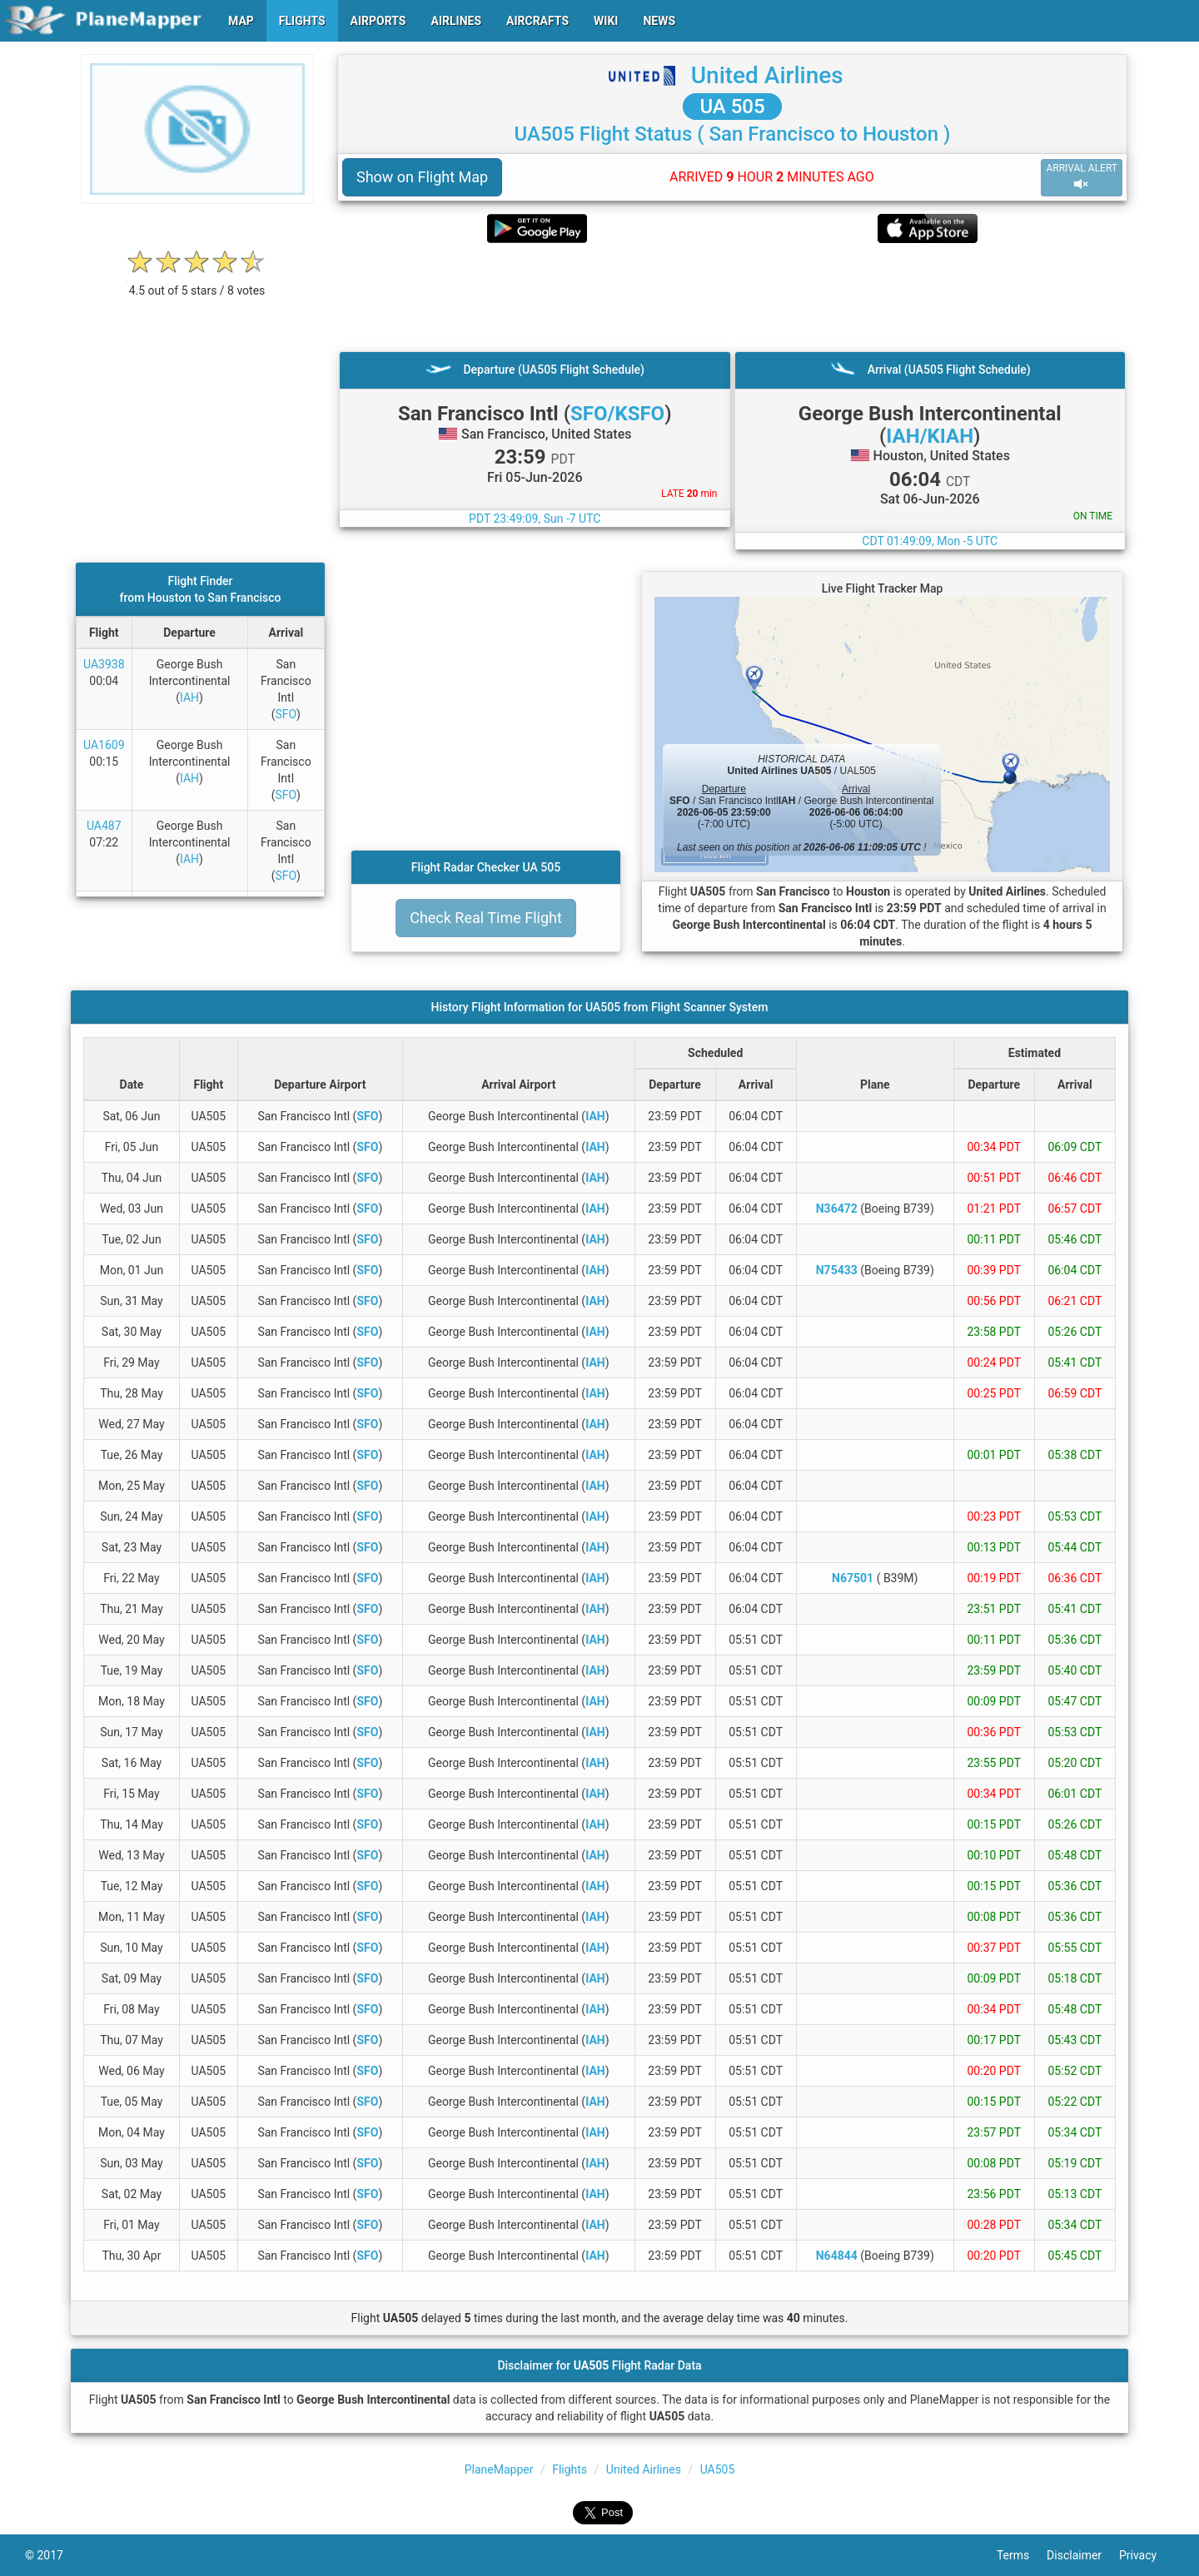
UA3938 (104, 664)
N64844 (837, 2255)
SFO (285, 714)
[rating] (197, 281)
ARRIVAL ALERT (1081, 176)
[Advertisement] (732, 297)
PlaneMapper (499, 2469)
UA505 (717, 2469)
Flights (569, 2469)
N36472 (837, 1208)
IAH (189, 697)
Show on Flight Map (422, 177)
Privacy (1146, 2555)
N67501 (852, 1578)
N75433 (837, 1270)
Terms (1022, 2555)
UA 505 (731, 106)
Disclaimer (1083, 2555)
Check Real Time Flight (486, 917)
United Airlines (767, 75)
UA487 (104, 825)
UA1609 (104, 745)
